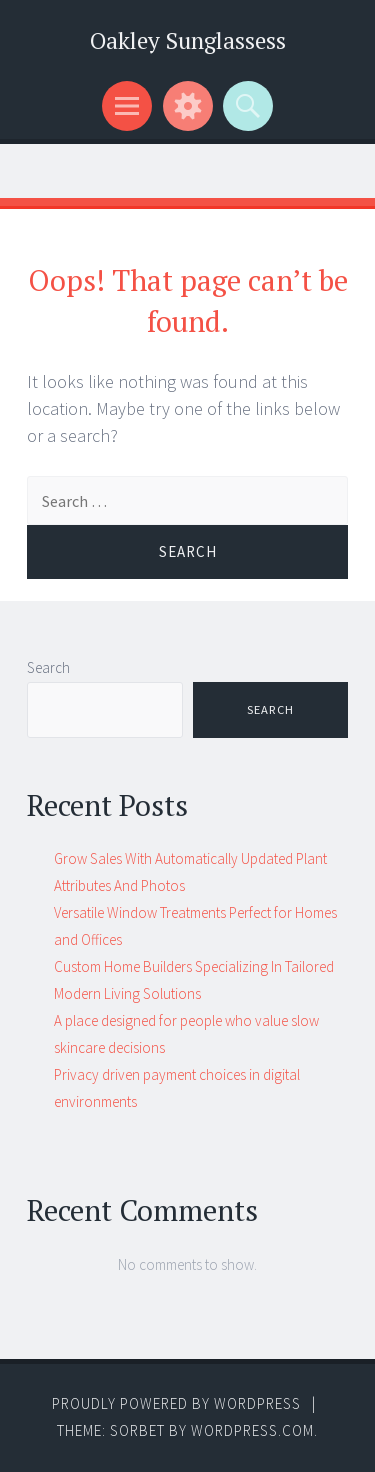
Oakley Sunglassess (188, 40)
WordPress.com (252, 1430)
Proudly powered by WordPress (176, 1403)
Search (48, 667)
